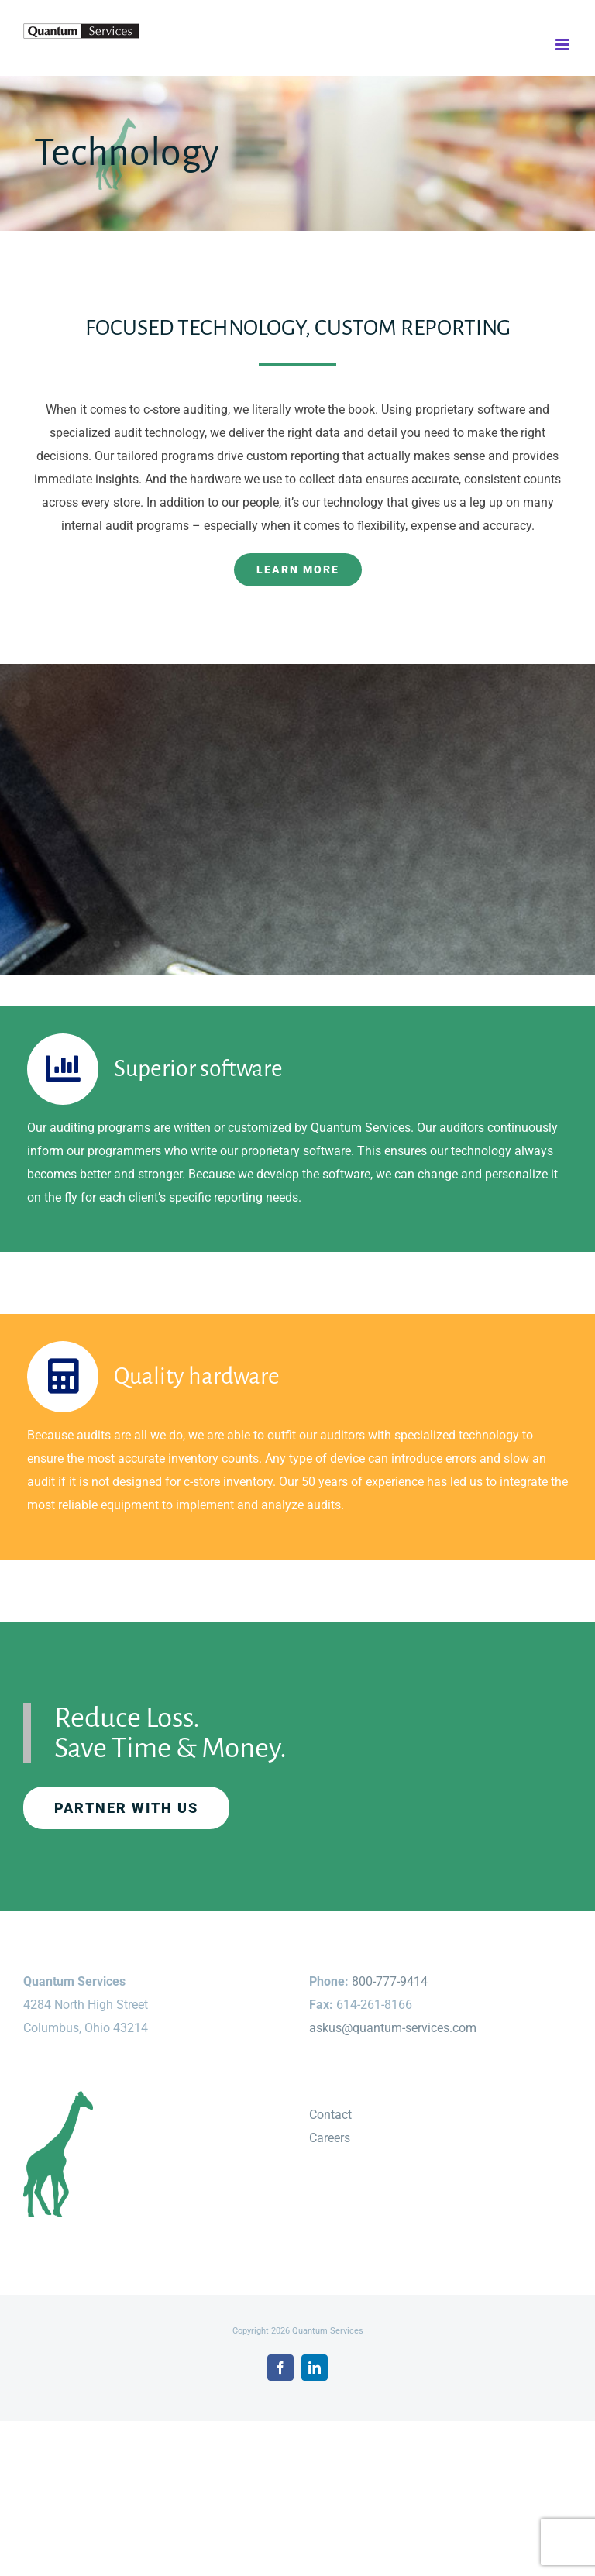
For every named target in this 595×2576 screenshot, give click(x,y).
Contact (330, 2114)
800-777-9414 (390, 1981)
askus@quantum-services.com (392, 2028)
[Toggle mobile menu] (563, 44)
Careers (329, 2138)
